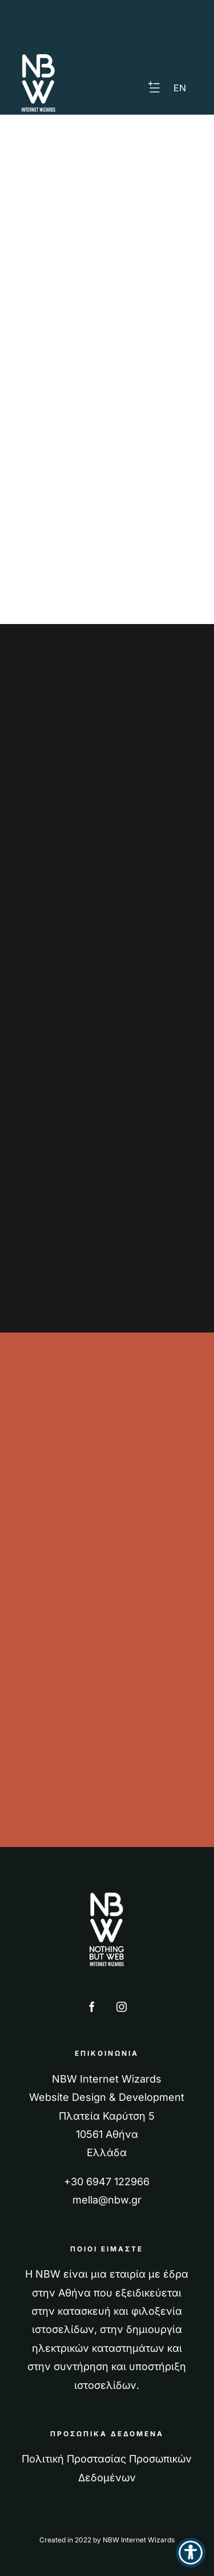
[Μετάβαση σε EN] (179, 88)
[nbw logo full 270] (107, 1897)
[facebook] (92, 2007)
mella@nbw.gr (107, 2200)
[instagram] (122, 2007)
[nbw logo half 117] (38, 59)
